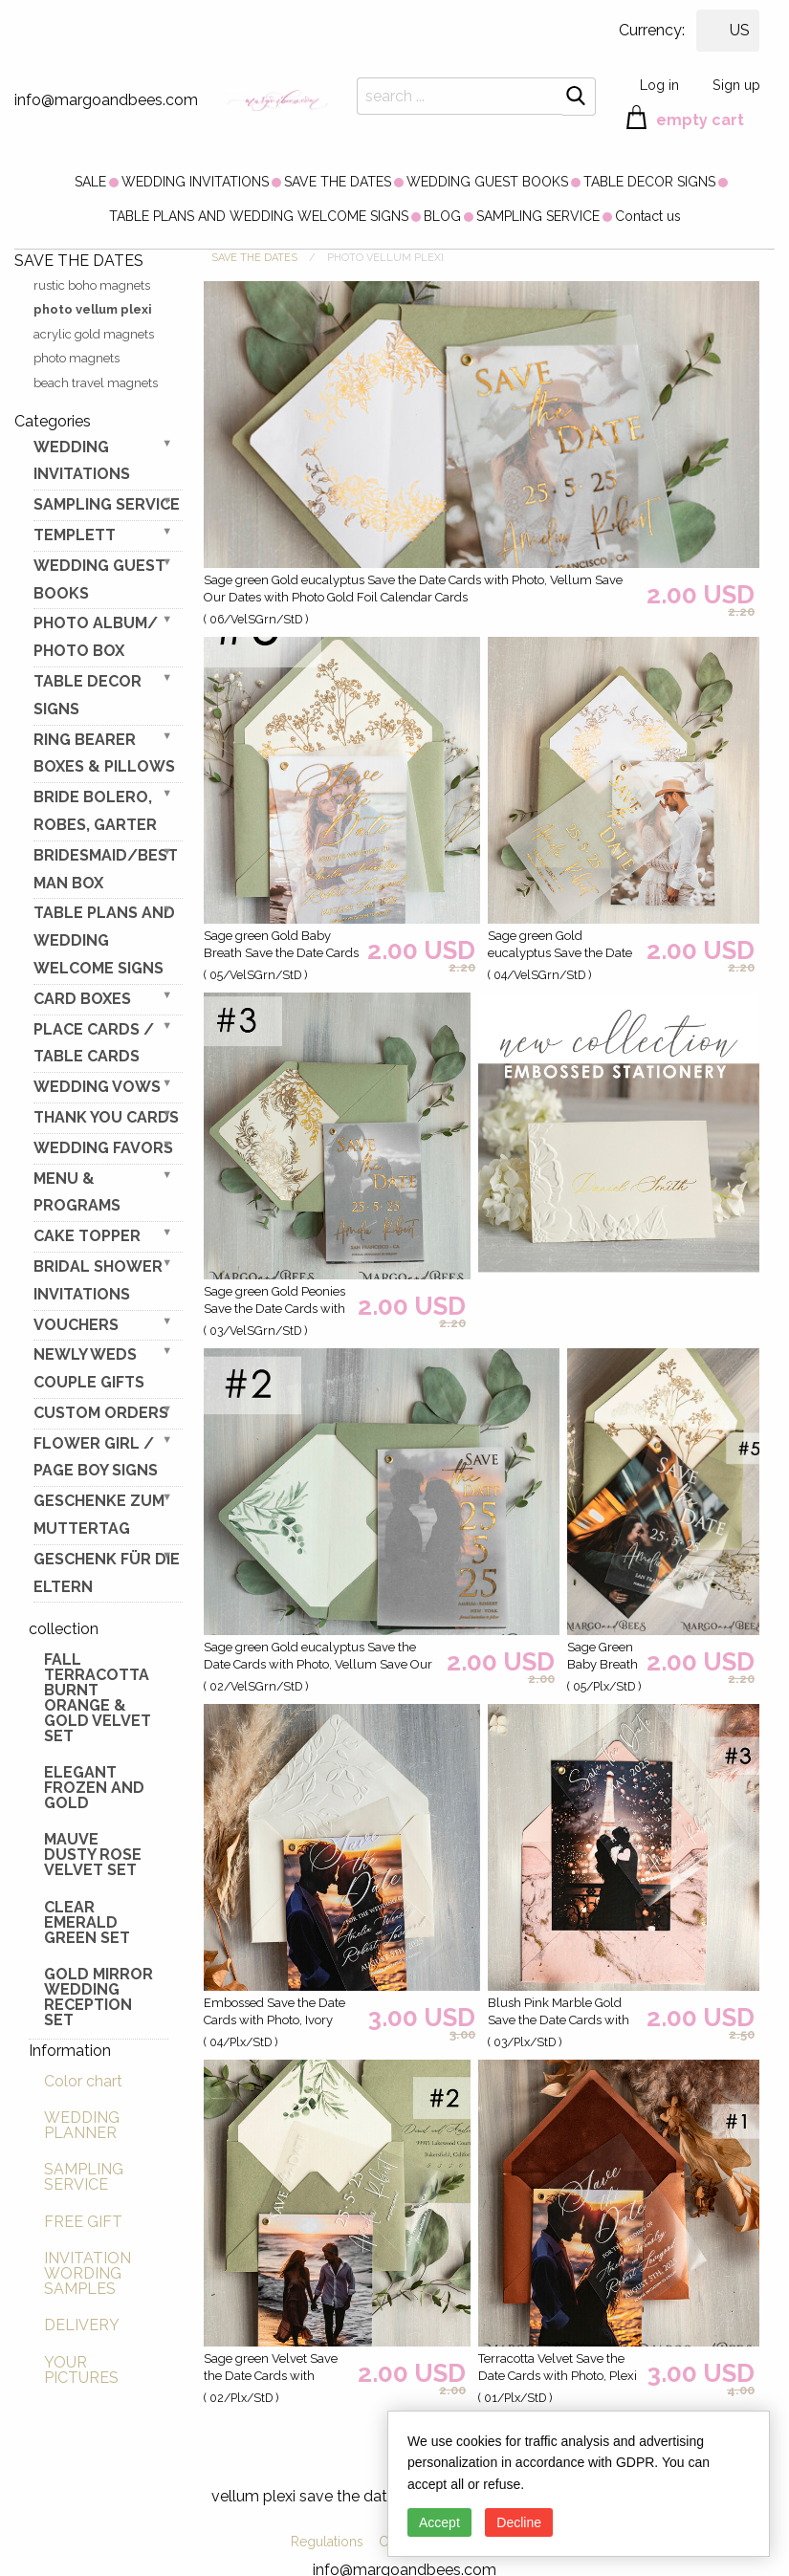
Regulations (327, 2541)
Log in (659, 84)
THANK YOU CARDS (106, 1117)
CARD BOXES (82, 999)
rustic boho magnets (91, 285)
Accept (439, 2522)
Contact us (648, 216)
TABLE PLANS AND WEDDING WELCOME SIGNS (258, 216)
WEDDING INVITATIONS (195, 181)
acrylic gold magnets (93, 334)
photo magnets (76, 358)
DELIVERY (82, 2325)
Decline (518, 2522)
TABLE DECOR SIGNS (649, 181)
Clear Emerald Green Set (87, 1922)
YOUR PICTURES (81, 2370)
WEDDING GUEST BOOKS (487, 181)
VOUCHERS (76, 1325)
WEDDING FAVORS (103, 1148)
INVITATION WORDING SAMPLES (87, 2273)
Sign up (736, 84)
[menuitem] (90, 181)
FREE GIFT (83, 2222)
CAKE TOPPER (87, 1236)
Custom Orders (100, 1413)
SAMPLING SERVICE (538, 216)
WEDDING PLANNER (82, 2125)
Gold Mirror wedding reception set (98, 1997)
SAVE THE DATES (337, 181)
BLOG (442, 216)
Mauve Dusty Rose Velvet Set (93, 1854)
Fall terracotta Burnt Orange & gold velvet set (97, 1697)
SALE (90, 181)
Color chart (83, 2081)
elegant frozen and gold (94, 1787)
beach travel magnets (95, 383)
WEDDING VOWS (97, 1087)
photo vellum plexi (92, 309)
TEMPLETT (74, 535)
